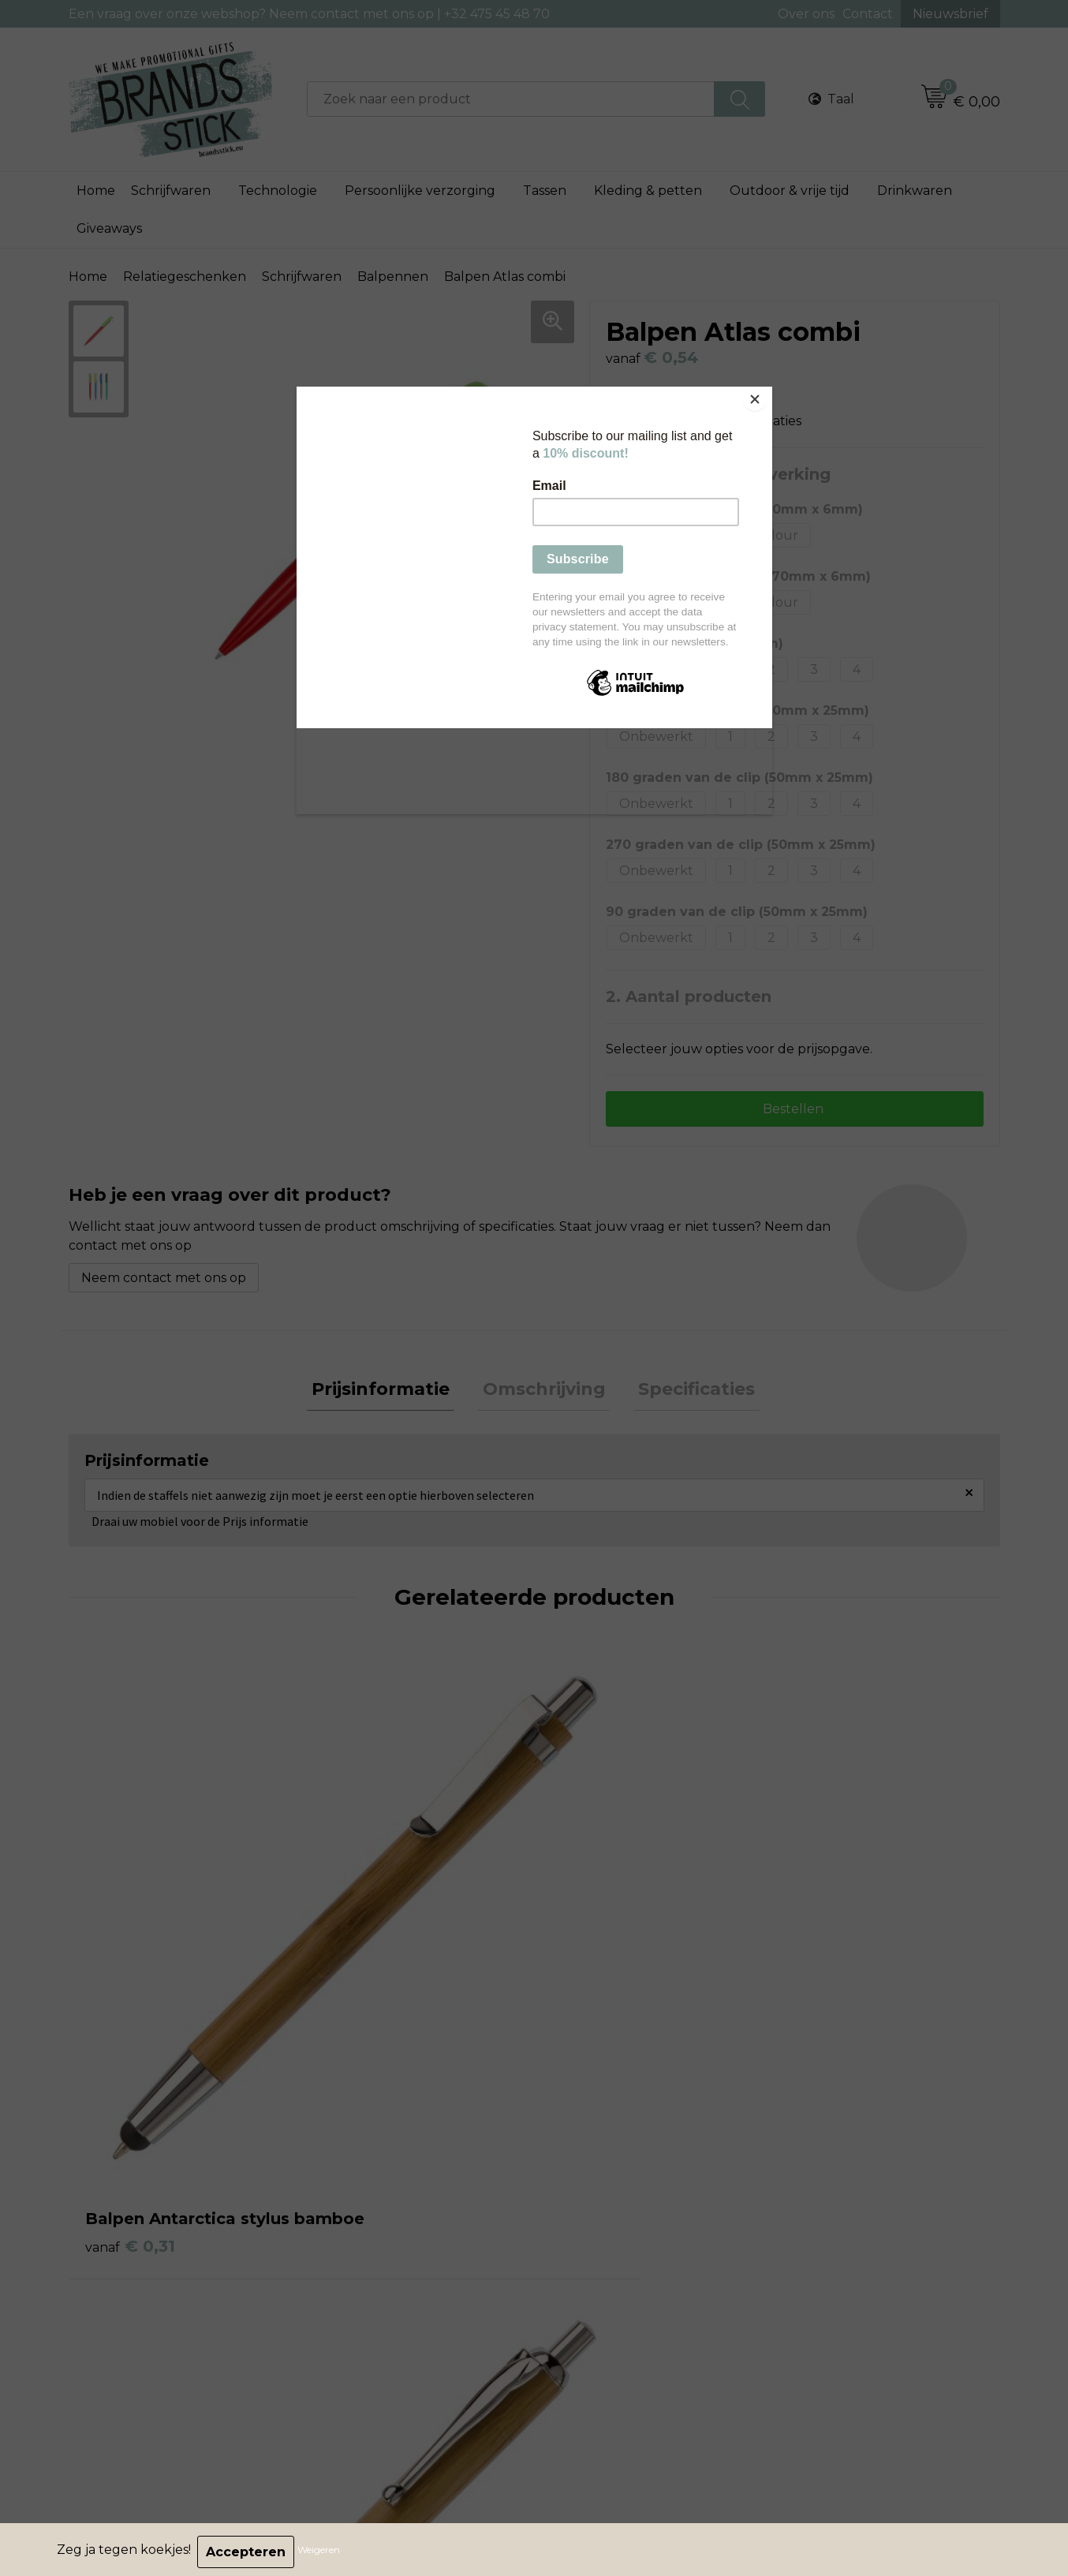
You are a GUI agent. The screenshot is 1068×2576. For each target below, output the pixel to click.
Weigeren (323, 2552)
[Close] (768, 390)
